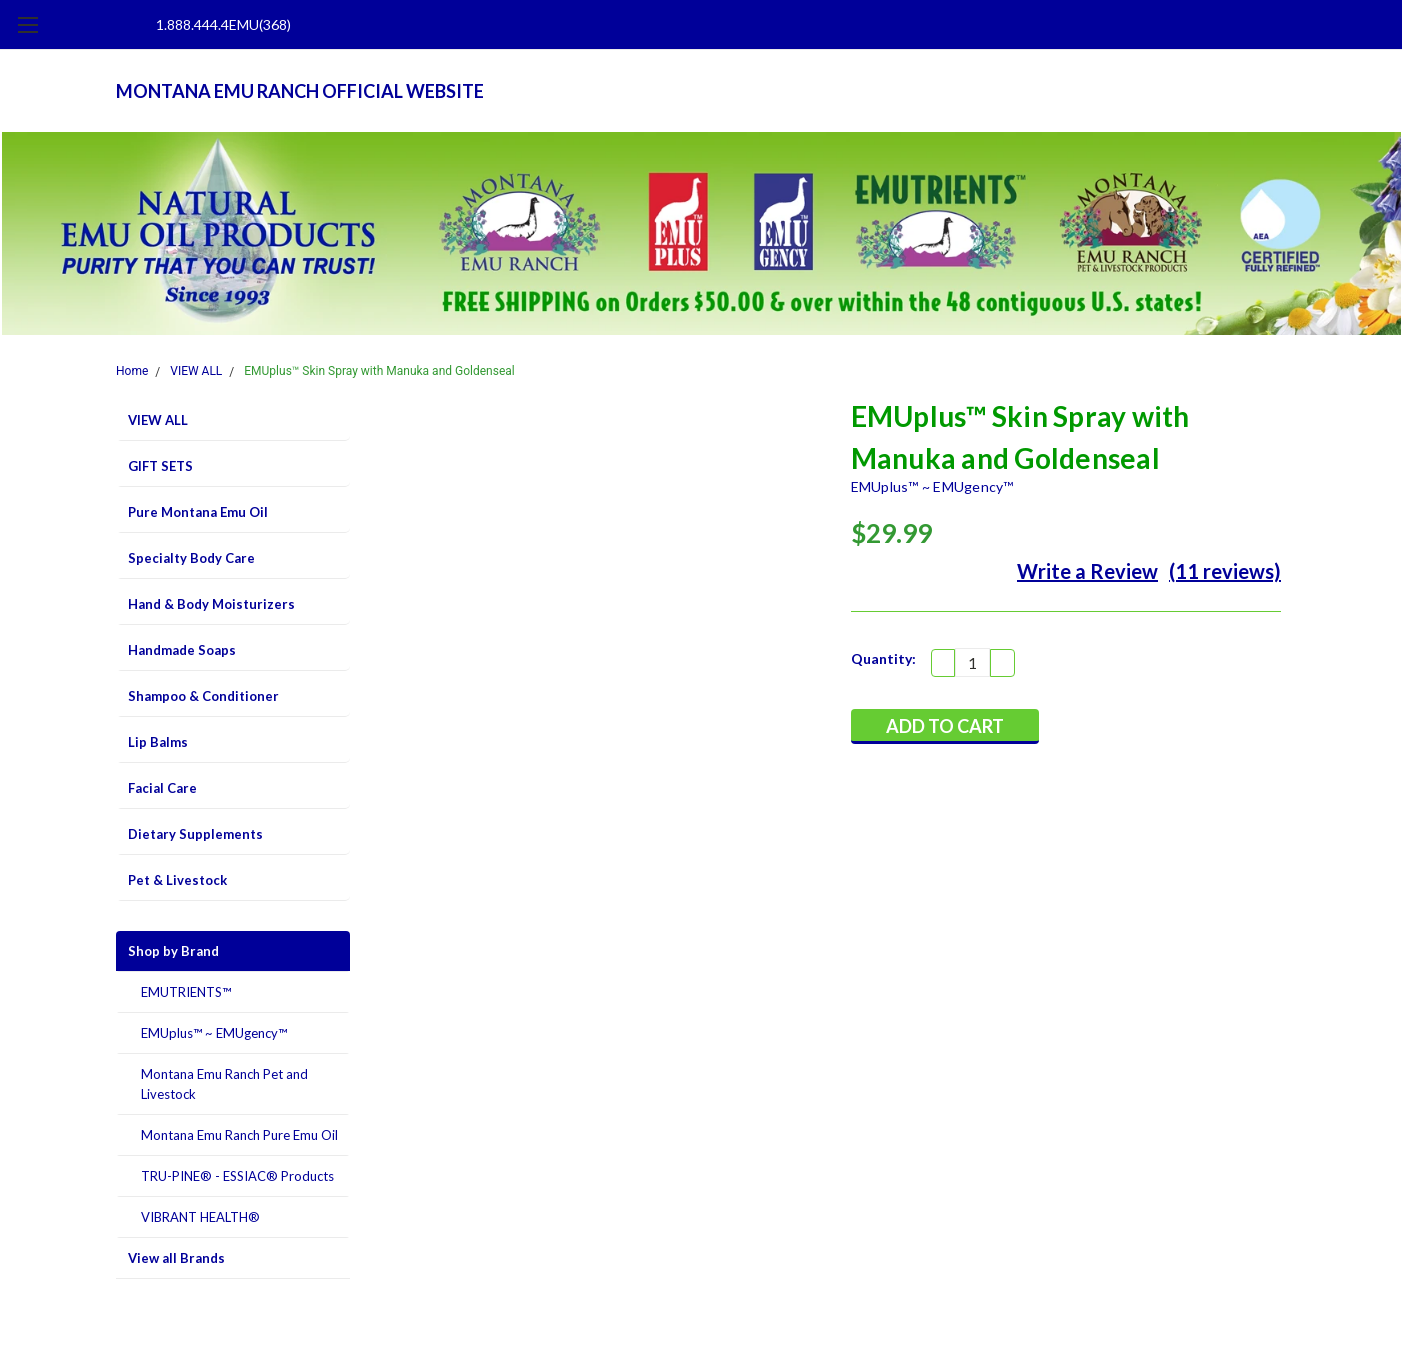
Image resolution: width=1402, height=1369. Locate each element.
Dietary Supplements (195, 834)
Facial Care (162, 788)
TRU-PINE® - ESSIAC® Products (237, 1176)
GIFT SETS (160, 466)
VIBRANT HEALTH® (200, 1217)
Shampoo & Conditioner (203, 696)
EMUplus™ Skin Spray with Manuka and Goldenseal (379, 371)
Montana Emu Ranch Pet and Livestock (224, 1084)
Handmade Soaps (182, 650)
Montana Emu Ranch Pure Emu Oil (239, 1135)
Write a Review (1087, 571)
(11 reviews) (1225, 571)
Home (132, 371)
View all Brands (176, 1258)
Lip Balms (158, 742)
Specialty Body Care (191, 558)
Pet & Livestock (177, 880)
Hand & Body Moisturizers (211, 604)
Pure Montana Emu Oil (198, 512)
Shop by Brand (173, 951)
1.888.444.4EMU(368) (223, 24)
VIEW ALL (196, 371)
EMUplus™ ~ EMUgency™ (214, 1033)
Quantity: (883, 658)
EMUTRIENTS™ (186, 992)
